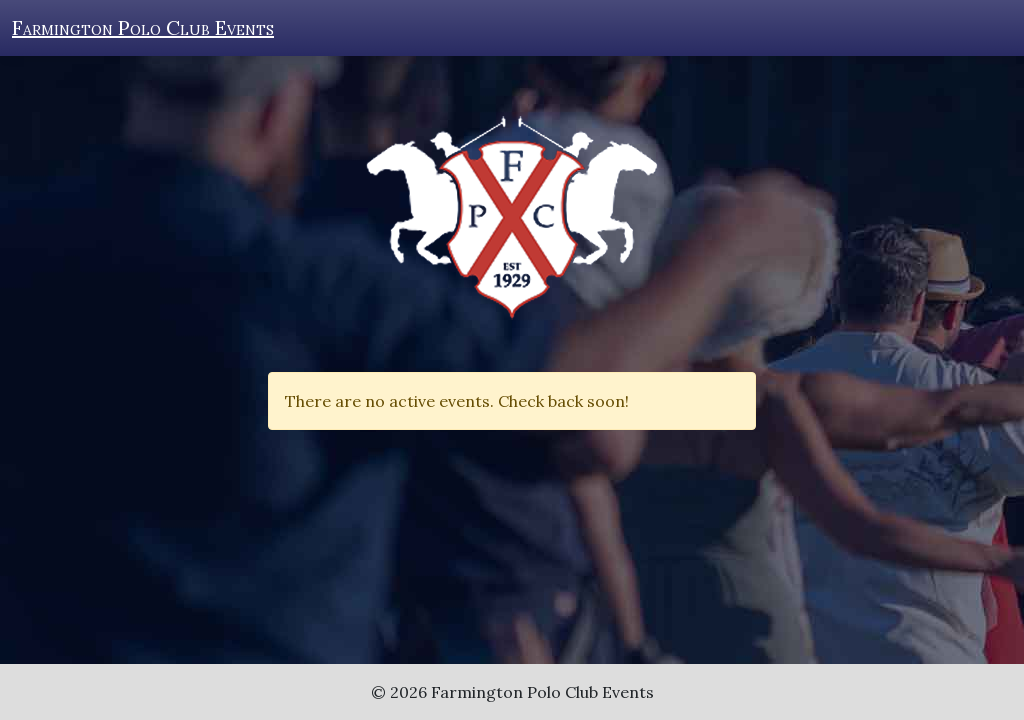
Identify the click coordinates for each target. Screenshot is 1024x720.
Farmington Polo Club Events (143, 27)
